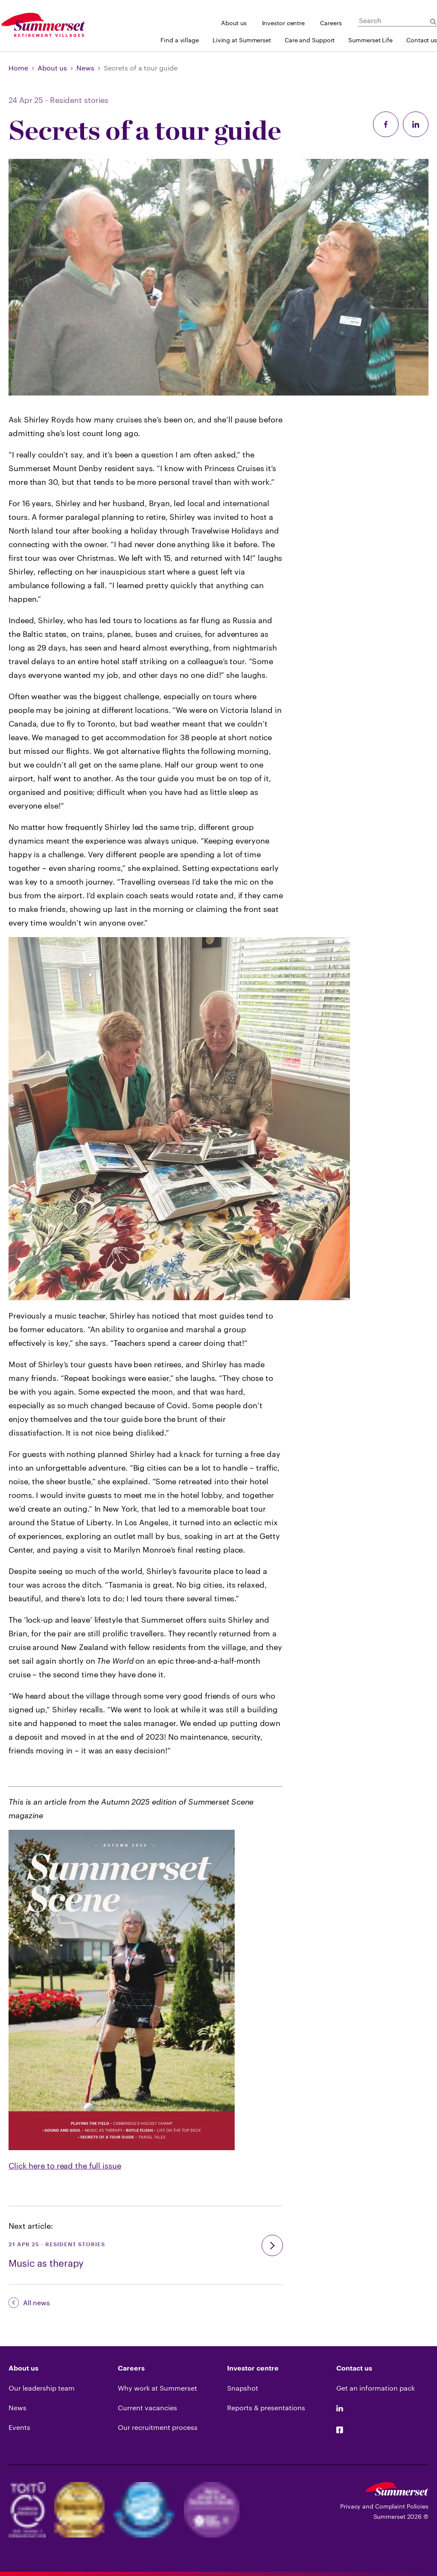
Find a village (179, 40)
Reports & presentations (266, 2407)
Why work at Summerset (157, 2388)
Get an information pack (375, 2388)
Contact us (421, 40)
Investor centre (283, 22)
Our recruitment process (158, 2427)
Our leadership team (42, 2388)
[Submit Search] (433, 22)
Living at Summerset (242, 40)
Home (18, 68)
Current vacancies (147, 2407)
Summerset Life (370, 40)
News (85, 68)
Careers (331, 22)
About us (233, 22)
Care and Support (310, 40)
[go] (272, 2245)
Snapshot (242, 2388)
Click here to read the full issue (65, 2165)
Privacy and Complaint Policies (384, 2506)
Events (19, 2427)
